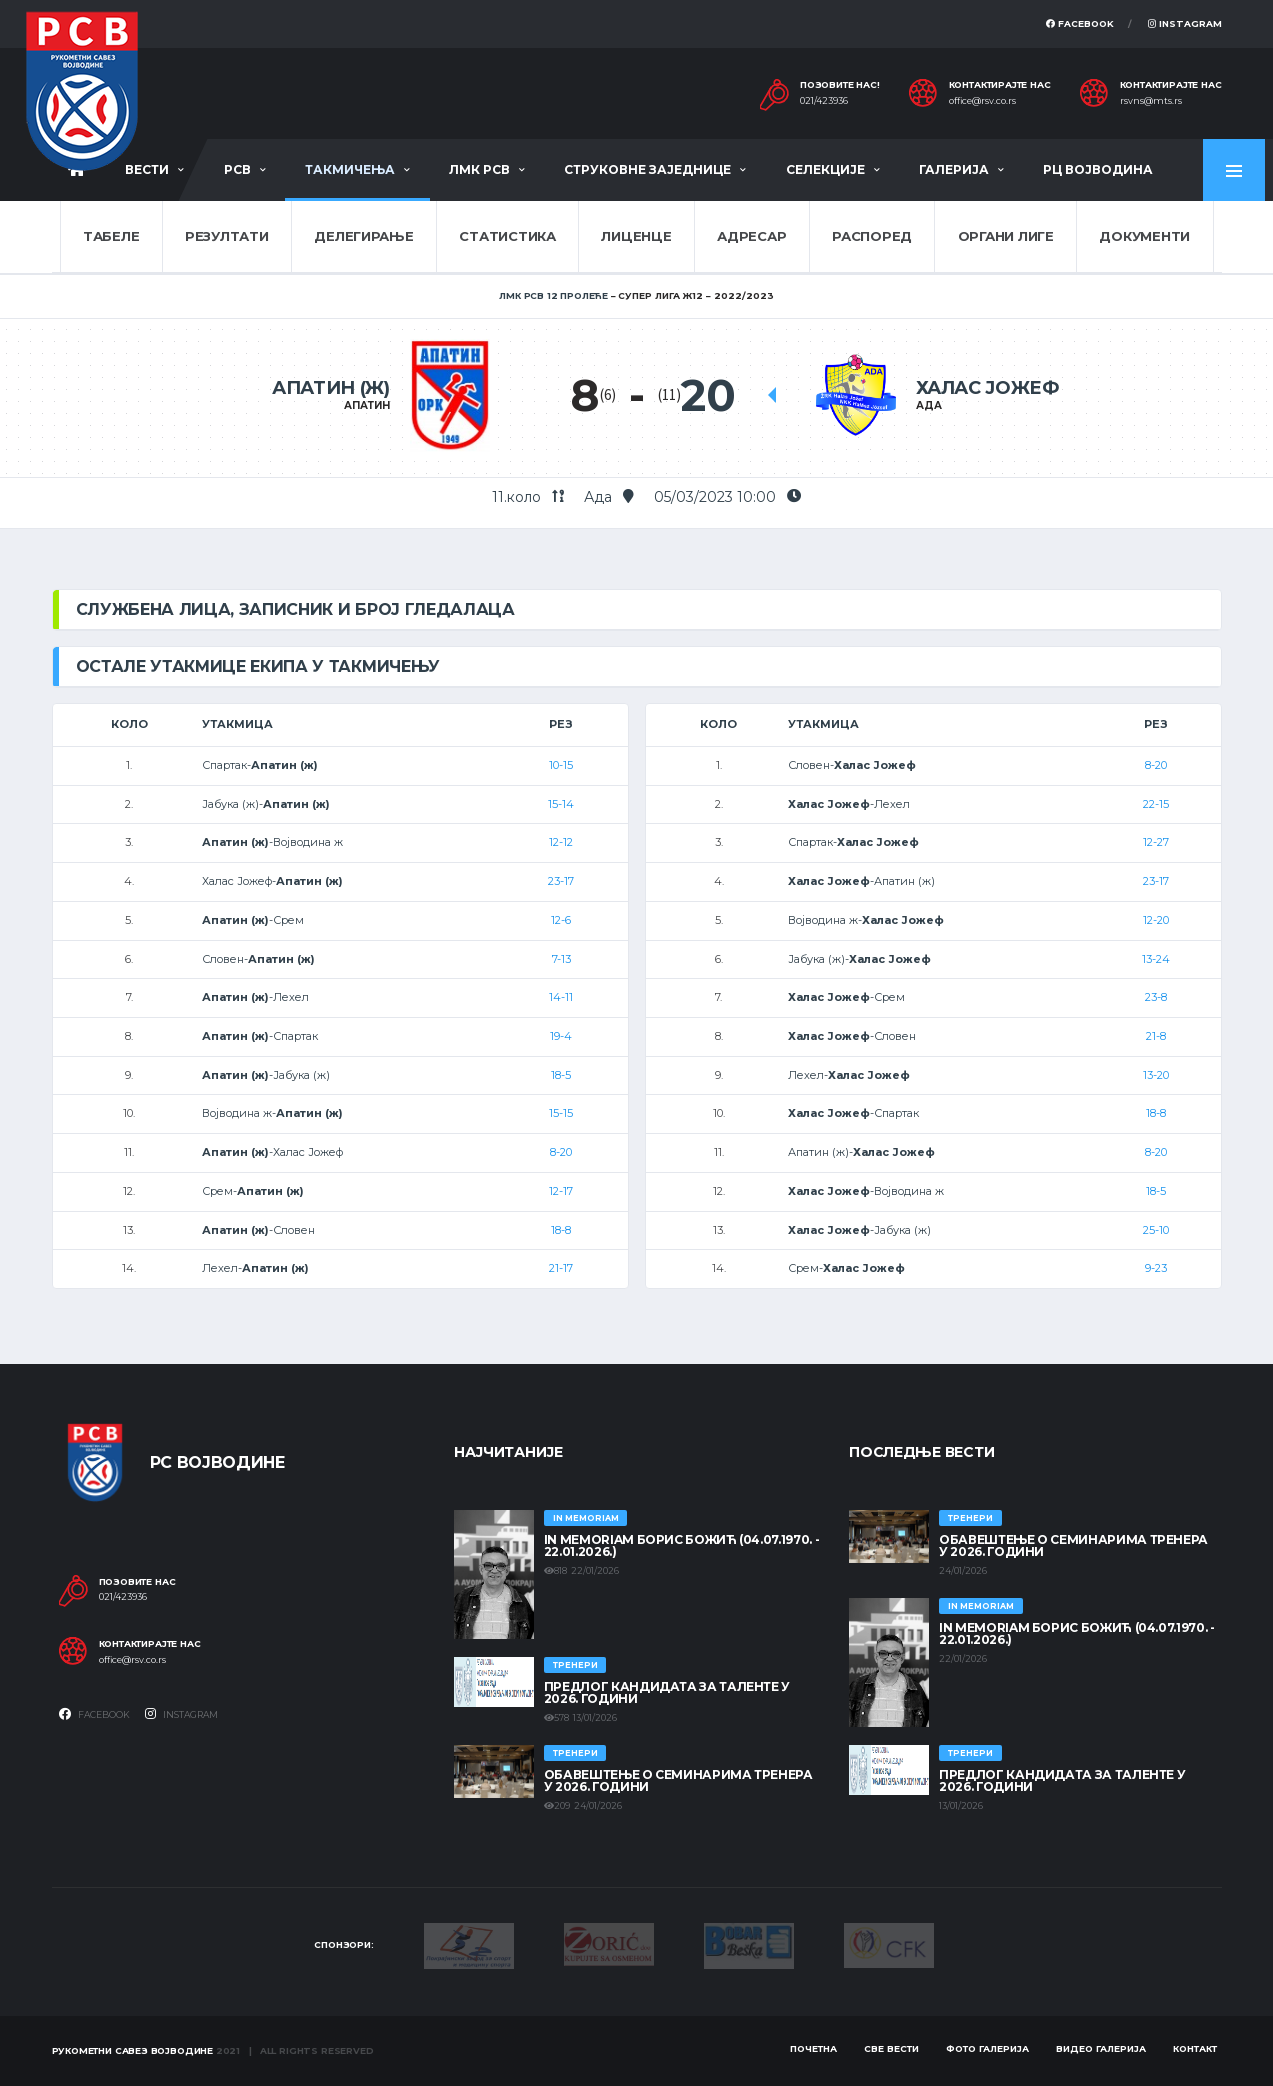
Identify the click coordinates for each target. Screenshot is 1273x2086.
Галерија (954, 169)
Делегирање (363, 236)
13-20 (1156, 1075)
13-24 (1156, 959)
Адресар (751, 236)
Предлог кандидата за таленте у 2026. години (667, 1692)
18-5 (561, 1075)
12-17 (561, 1191)
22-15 (1156, 804)
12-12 (561, 842)
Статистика (507, 236)
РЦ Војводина (1098, 169)
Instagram (1185, 23)
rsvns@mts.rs (1151, 101)
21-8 (1156, 1036)
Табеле (111, 236)
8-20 (561, 1152)
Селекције (825, 169)
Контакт (1195, 2048)
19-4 (561, 1036)
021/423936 (824, 101)
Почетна (813, 2048)
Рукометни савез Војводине (133, 2050)
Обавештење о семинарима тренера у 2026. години (678, 1780)
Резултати (227, 236)
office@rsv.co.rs (982, 101)
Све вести (891, 2048)
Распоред (872, 236)
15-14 (561, 804)
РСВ (237, 169)
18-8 (561, 1230)
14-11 (561, 997)
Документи (1144, 236)
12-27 (1156, 842)
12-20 (1156, 920)
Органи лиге (1006, 236)
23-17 (561, 881)
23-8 (1156, 997)
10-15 (561, 765)
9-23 (1156, 1268)
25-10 (1156, 1230)
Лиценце (636, 236)
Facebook (1080, 23)
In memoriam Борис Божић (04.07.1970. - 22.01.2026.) (681, 1545)
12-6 (561, 920)
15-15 (561, 1113)
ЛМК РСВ (479, 169)
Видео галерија (1101, 2048)
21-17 (561, 1268)
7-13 (561, 959)
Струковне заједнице (647, 169)
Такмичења (350, 169)
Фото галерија (987, 2048)
